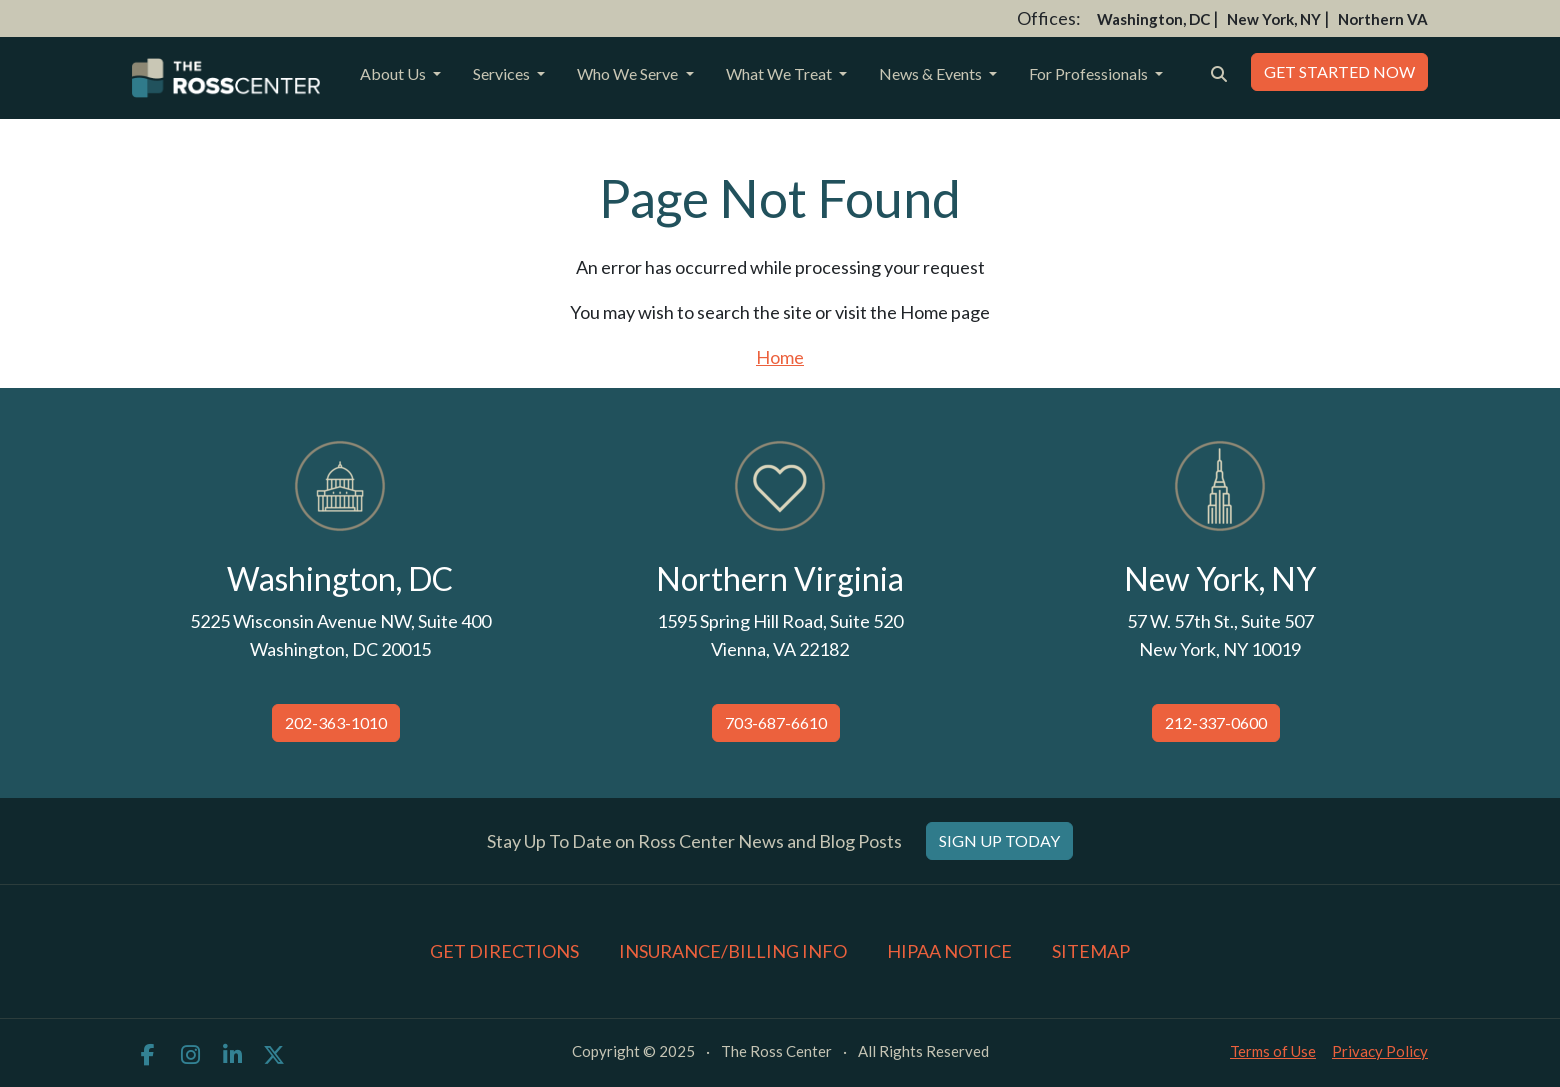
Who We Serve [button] (629, 73)
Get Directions (504, 951)
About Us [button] (394, 73)
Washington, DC (1153, 19)
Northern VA (1383, 19)
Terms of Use (1273, 1051)
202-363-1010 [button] (336, 722)
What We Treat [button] (780, 73)
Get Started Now (1339, 71)
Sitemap (1091, 951)
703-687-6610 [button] (776, 722)
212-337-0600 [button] (1216, 722)
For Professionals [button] (1090, 73)
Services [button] (503, 73)
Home (780, 357)
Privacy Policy (1380, 1051)
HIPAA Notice (949, 951)
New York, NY (1274, 19)
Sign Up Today (999, 840)
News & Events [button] (932, 73)
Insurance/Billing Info (733, 951)
